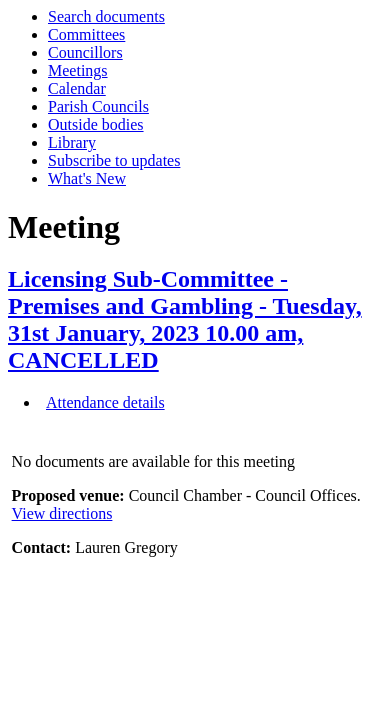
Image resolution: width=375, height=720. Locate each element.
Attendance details (105, 402)
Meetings (78, 70)
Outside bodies (96, 124)
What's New (87, 178)
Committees (86, 34)
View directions (62, 513)
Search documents (106, 16)
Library (72, 142)
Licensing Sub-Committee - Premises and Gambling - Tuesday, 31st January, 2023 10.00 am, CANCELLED (185, 319)
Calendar (77, 88)
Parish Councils (98, 106)
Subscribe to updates (114, 160)
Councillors (85, 52)
